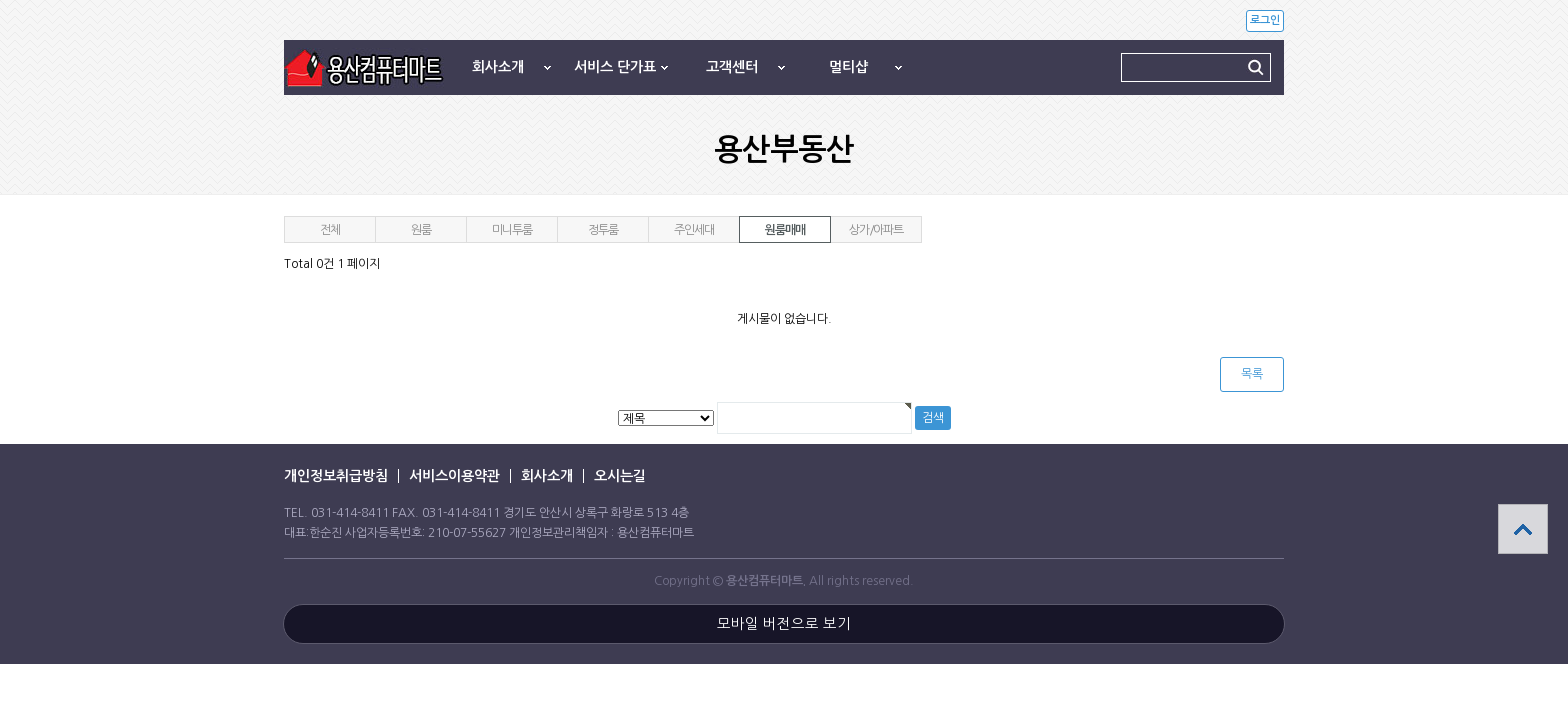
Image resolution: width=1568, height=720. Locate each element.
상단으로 (1523, 529)
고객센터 (732, 67)
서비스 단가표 (615, 67)
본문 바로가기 (0, 0)
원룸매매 (784, 230)
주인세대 (693, 230)
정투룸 (602, 230)
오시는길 (620, 476)
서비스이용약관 (454, 476)
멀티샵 (848, 67)
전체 (330, 230)
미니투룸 (511, 230)
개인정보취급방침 (336, 476)
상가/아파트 (876, 230)
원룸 (421, 230)
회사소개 (498, 67)
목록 (1252, 374)
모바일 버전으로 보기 (784, 624)
